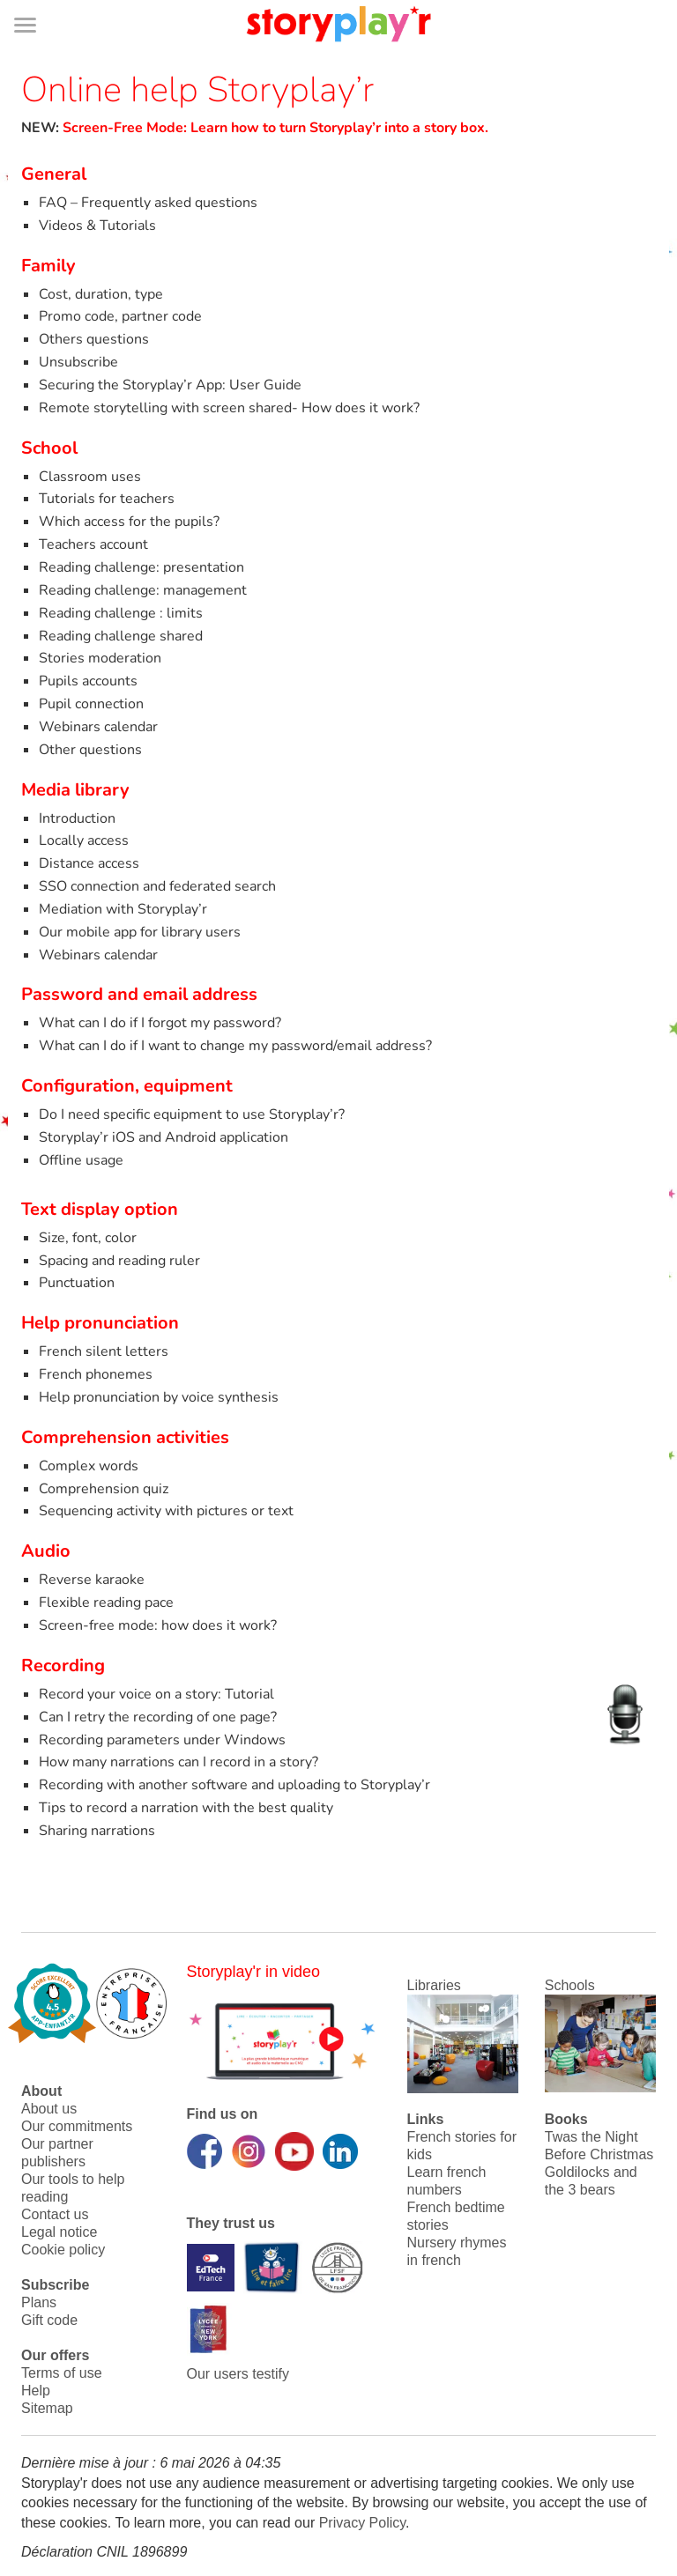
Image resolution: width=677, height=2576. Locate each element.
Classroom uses (90, 476)
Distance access (89, 863)
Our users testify (238, 2373)
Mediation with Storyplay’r (123, 909)
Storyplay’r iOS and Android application (163, 1137)
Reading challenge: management (143, 590)
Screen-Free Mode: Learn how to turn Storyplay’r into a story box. (275, 127)
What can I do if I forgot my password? (160, 1023)
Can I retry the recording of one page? (158, 1717)
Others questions (94, 339)
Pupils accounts (88, 681)
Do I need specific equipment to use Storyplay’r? (192, 1114)
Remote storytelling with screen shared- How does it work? (229, 408)
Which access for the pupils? (129, 521)
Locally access (84, 840)
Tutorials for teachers (107, 498)
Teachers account (93, 544)
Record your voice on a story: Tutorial (156, 1694)
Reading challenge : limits (121, 613)
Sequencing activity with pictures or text (166, 1511)
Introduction (77, 818)
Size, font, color (88, 1237)
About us (49, 2108)
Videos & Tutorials (97, 225)
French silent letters (103, 1351)
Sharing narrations (97, 1830)
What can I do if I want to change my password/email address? (235, 1045)
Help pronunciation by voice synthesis (159, 1397)
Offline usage (81, 1160)
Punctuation (77, 1282)
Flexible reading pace (106, 1602)
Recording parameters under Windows (162, 1740)
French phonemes (96, 1374)
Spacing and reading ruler (119, 1260)
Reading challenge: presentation (141, 567)
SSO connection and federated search (157, 886)
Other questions (90, 749)
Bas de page (35, 0)
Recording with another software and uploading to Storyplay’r (234, 1785)
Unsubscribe (78, 362)
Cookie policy (63, 2249)
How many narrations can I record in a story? (178, 1762)
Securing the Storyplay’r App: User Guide (170, 385)
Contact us (54, 2214)
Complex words (88, 1466)
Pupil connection (91, 704)
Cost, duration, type (101, 294)
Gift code (49, 2320)
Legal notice (59, 2231)
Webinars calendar (98, 727)
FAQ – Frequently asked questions (148, 202)
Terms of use (61, 2372)
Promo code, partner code (120, 316)
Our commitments (76, 2126)
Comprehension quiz (103, 1489)
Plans (38, 2302)
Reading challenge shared (121, 636)
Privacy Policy (362, 2522)
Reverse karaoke (92, 1579)
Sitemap (47, 2408)
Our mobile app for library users (140, 932)
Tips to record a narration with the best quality (186, 1807)
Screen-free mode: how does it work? (158, 1625)
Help (35, 2390)
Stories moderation (100, 658)
